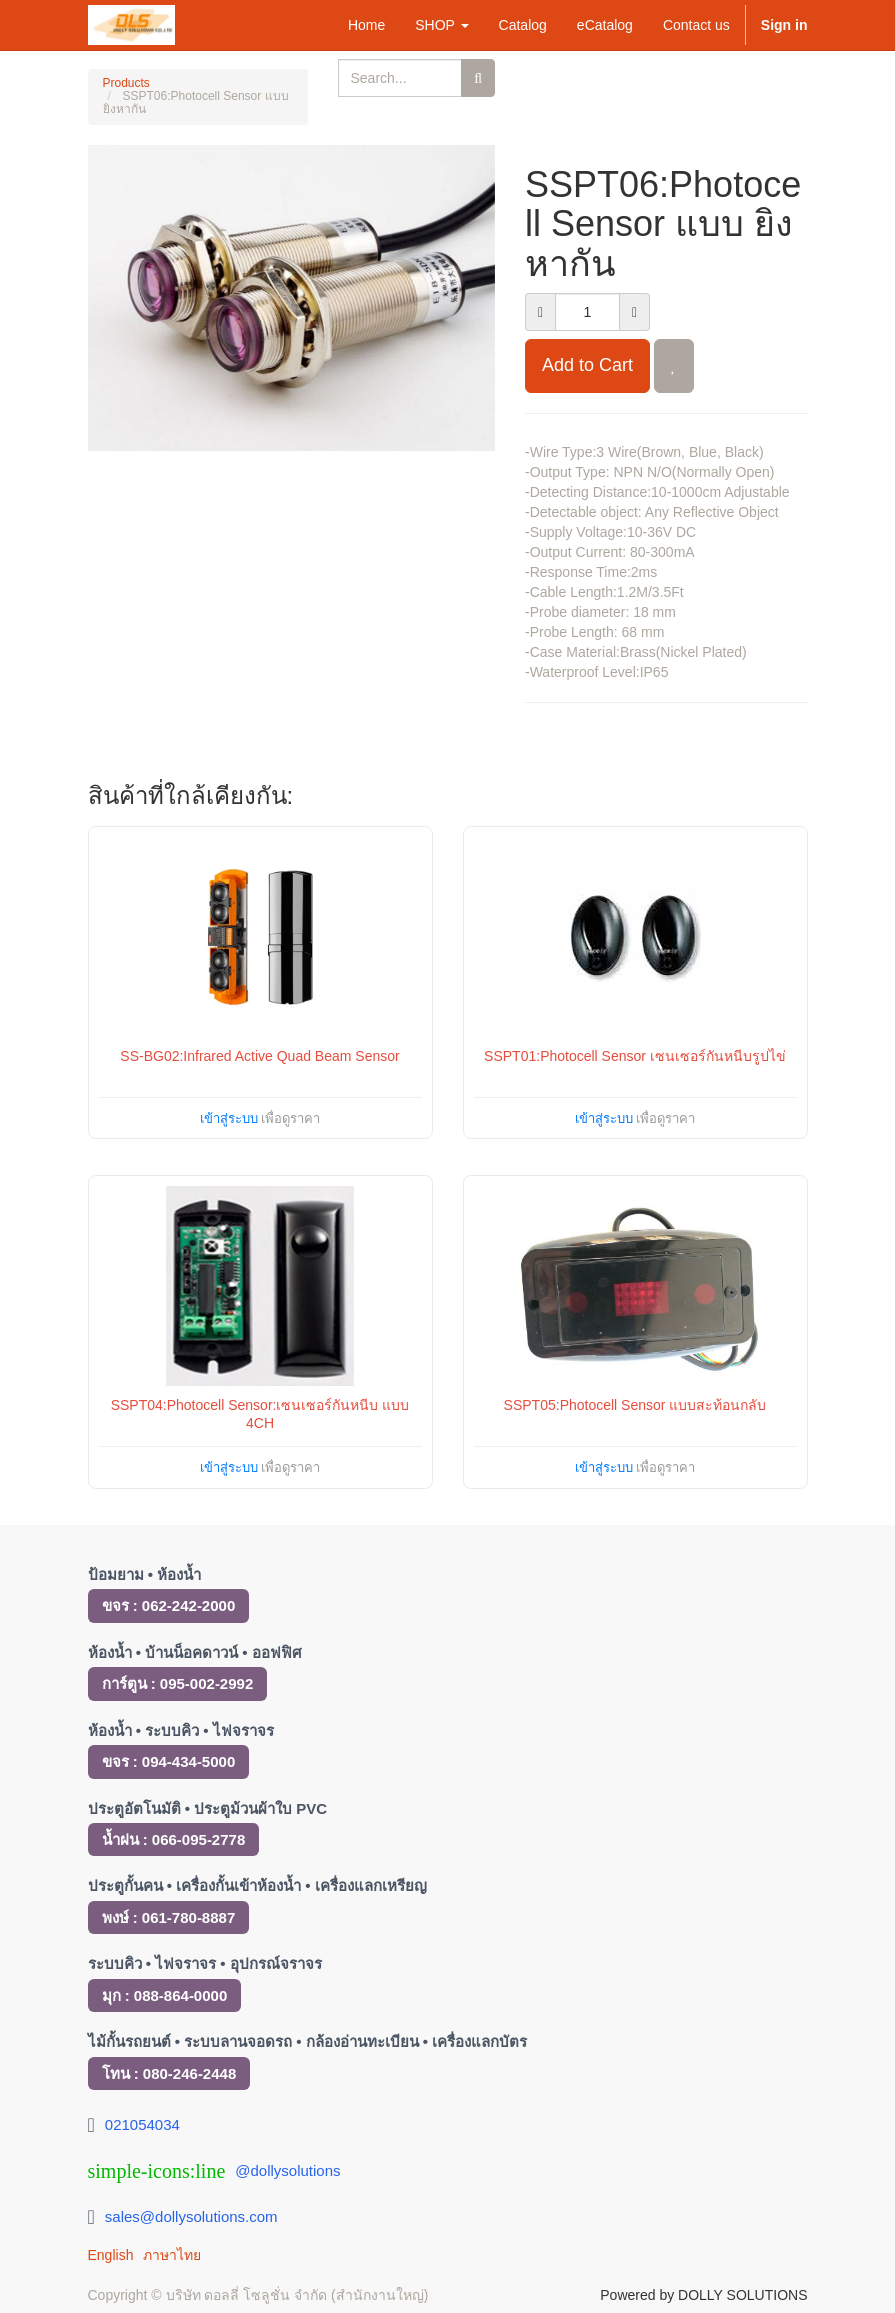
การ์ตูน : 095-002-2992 (178, 1683)
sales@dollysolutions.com (191, 2216)
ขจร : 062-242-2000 (169, 1605)
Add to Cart (587, 365)
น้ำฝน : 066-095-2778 (174, 1839)
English (111, 2255)
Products (126, 83)
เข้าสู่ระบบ (229, 1118)
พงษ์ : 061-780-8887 (169, 1917)
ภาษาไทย (172, 2255)
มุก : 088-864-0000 (165, 1995)
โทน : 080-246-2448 (169, 2073)
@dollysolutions (287, 2170)
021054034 (142, 2124)
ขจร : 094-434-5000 (169, 1761)
